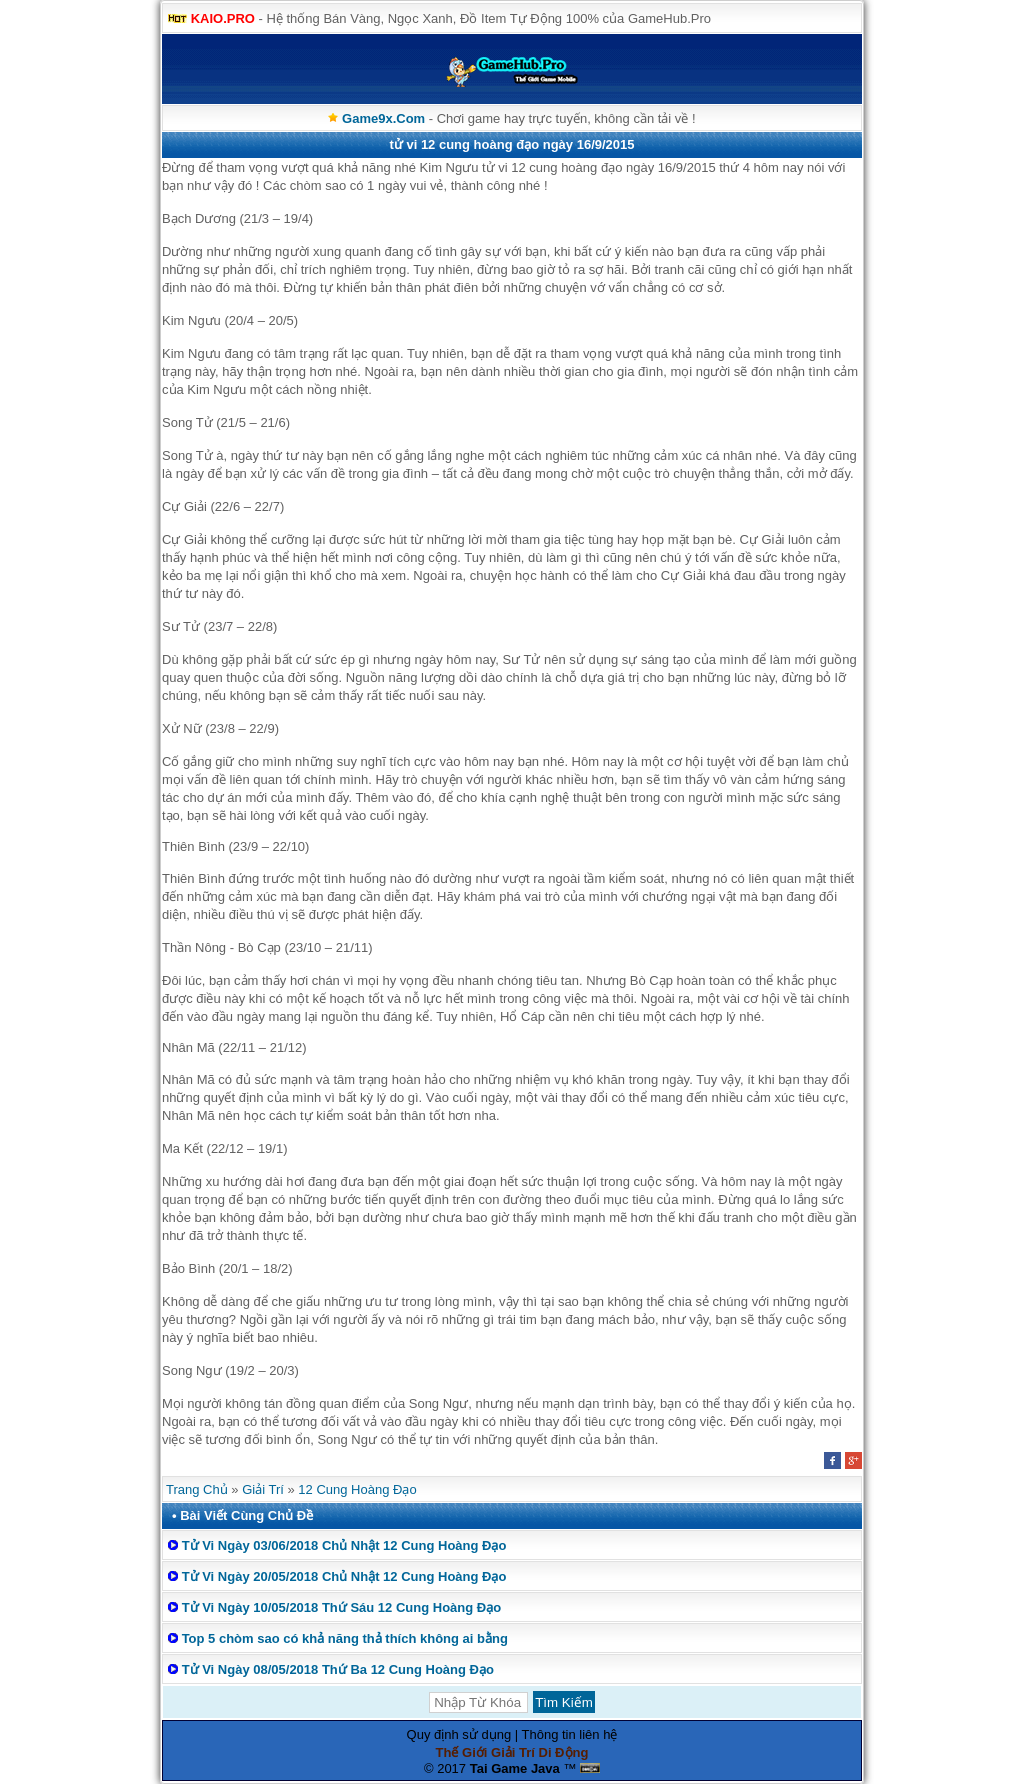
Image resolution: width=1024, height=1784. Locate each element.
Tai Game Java (515, 1768)
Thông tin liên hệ (570, 1734)
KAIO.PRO (223, 18)
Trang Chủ (197, 1489)
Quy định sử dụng (459, 1734)
